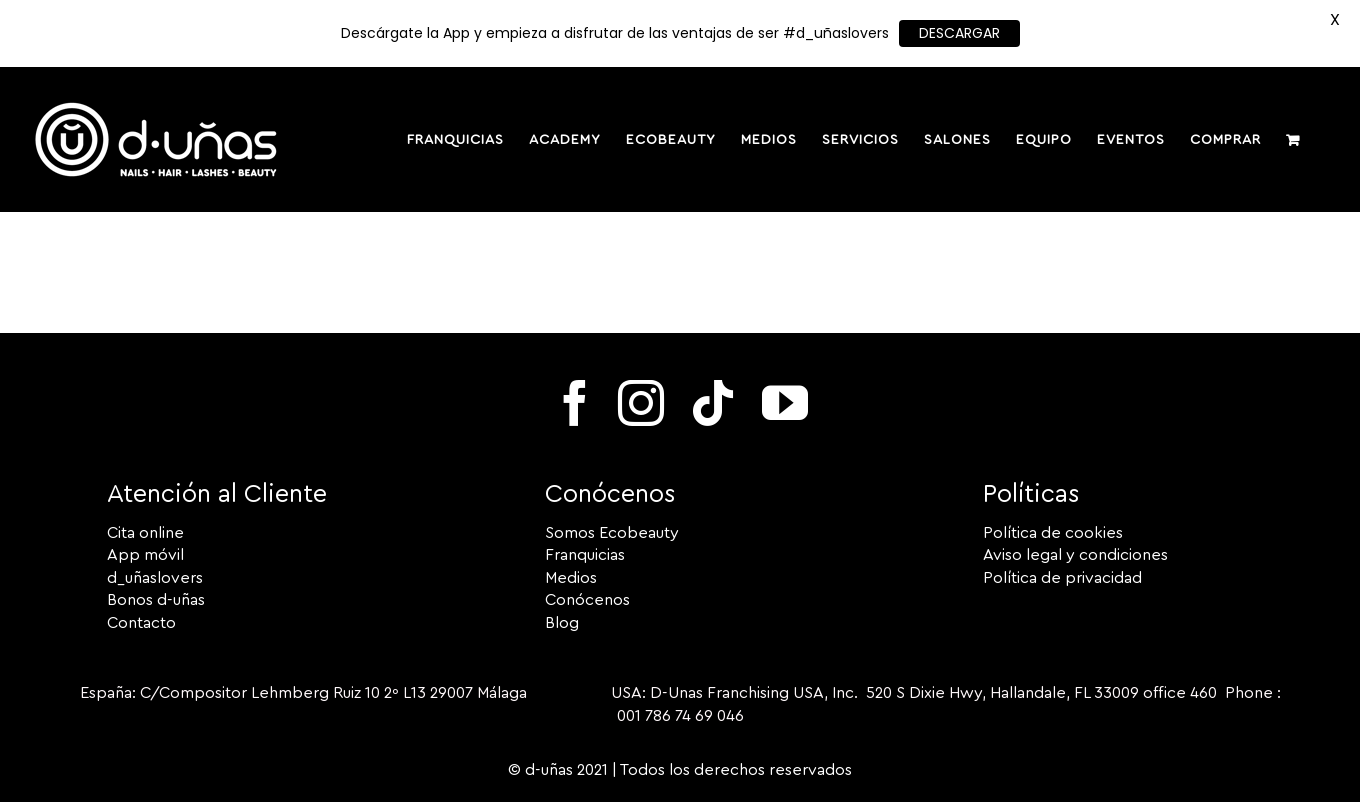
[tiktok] (713, 403)
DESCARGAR (959, 33)
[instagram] (641, 403)
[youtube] (785, 403)
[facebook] (575, 403)
